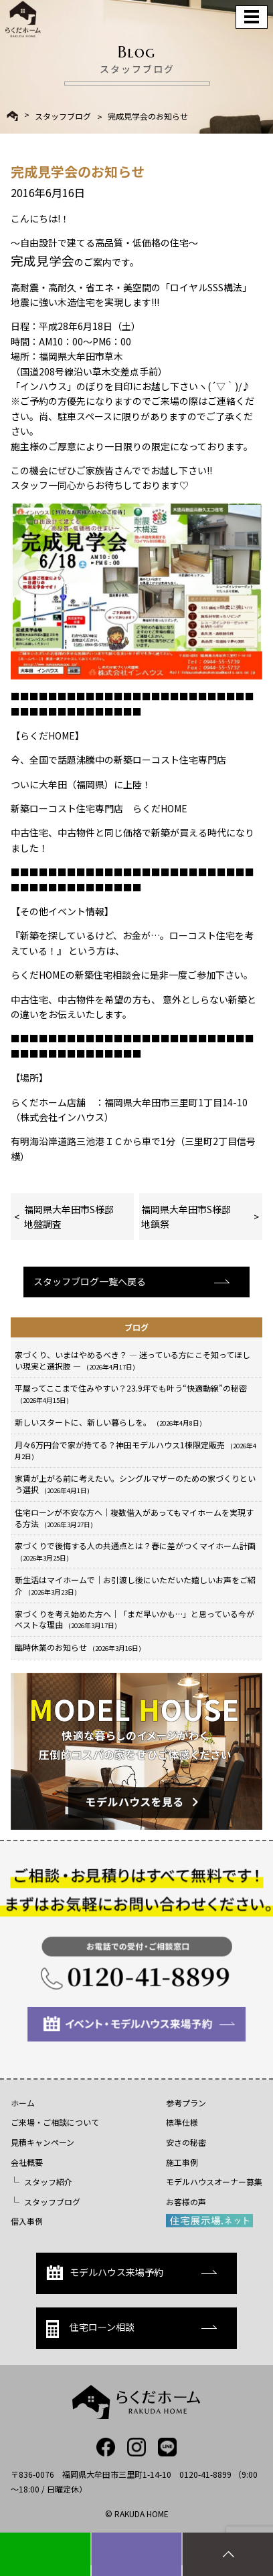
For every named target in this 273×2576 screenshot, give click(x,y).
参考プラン (186, 2102)
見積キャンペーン (42, 2142)
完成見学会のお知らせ (148, 116)
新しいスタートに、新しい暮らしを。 (108, 1422)
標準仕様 (182, 2122)
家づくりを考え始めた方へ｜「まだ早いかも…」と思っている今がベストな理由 (134, 1619)
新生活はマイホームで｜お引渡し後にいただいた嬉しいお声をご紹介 (135, 1585)
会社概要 (27, 2162)
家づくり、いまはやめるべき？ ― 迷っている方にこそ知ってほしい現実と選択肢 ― (132, 1360)
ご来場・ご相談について (55, 2122)
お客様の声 (186, 2201)
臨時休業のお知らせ (78, 1647)
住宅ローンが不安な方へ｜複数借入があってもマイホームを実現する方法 (134, 1517)
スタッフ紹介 (48, 2181)
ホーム (23, 2102)
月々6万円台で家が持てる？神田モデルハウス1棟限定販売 (135, 1450)
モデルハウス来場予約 (104, 2273)
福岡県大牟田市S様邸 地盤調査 (73, 1216)
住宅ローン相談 (90, 2329)
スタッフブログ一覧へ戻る (89, 1281)
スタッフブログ (63, 116)
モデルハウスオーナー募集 (214, 2181)
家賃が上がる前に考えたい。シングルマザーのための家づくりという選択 (135, 1483)
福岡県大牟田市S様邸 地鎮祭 (195, 1216)
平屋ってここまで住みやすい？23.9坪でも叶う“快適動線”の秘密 (131, 1393)
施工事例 (182, 2162)
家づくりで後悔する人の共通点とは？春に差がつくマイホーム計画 (135, 1551)
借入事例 (27, 2221)
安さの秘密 (186, 2142)
